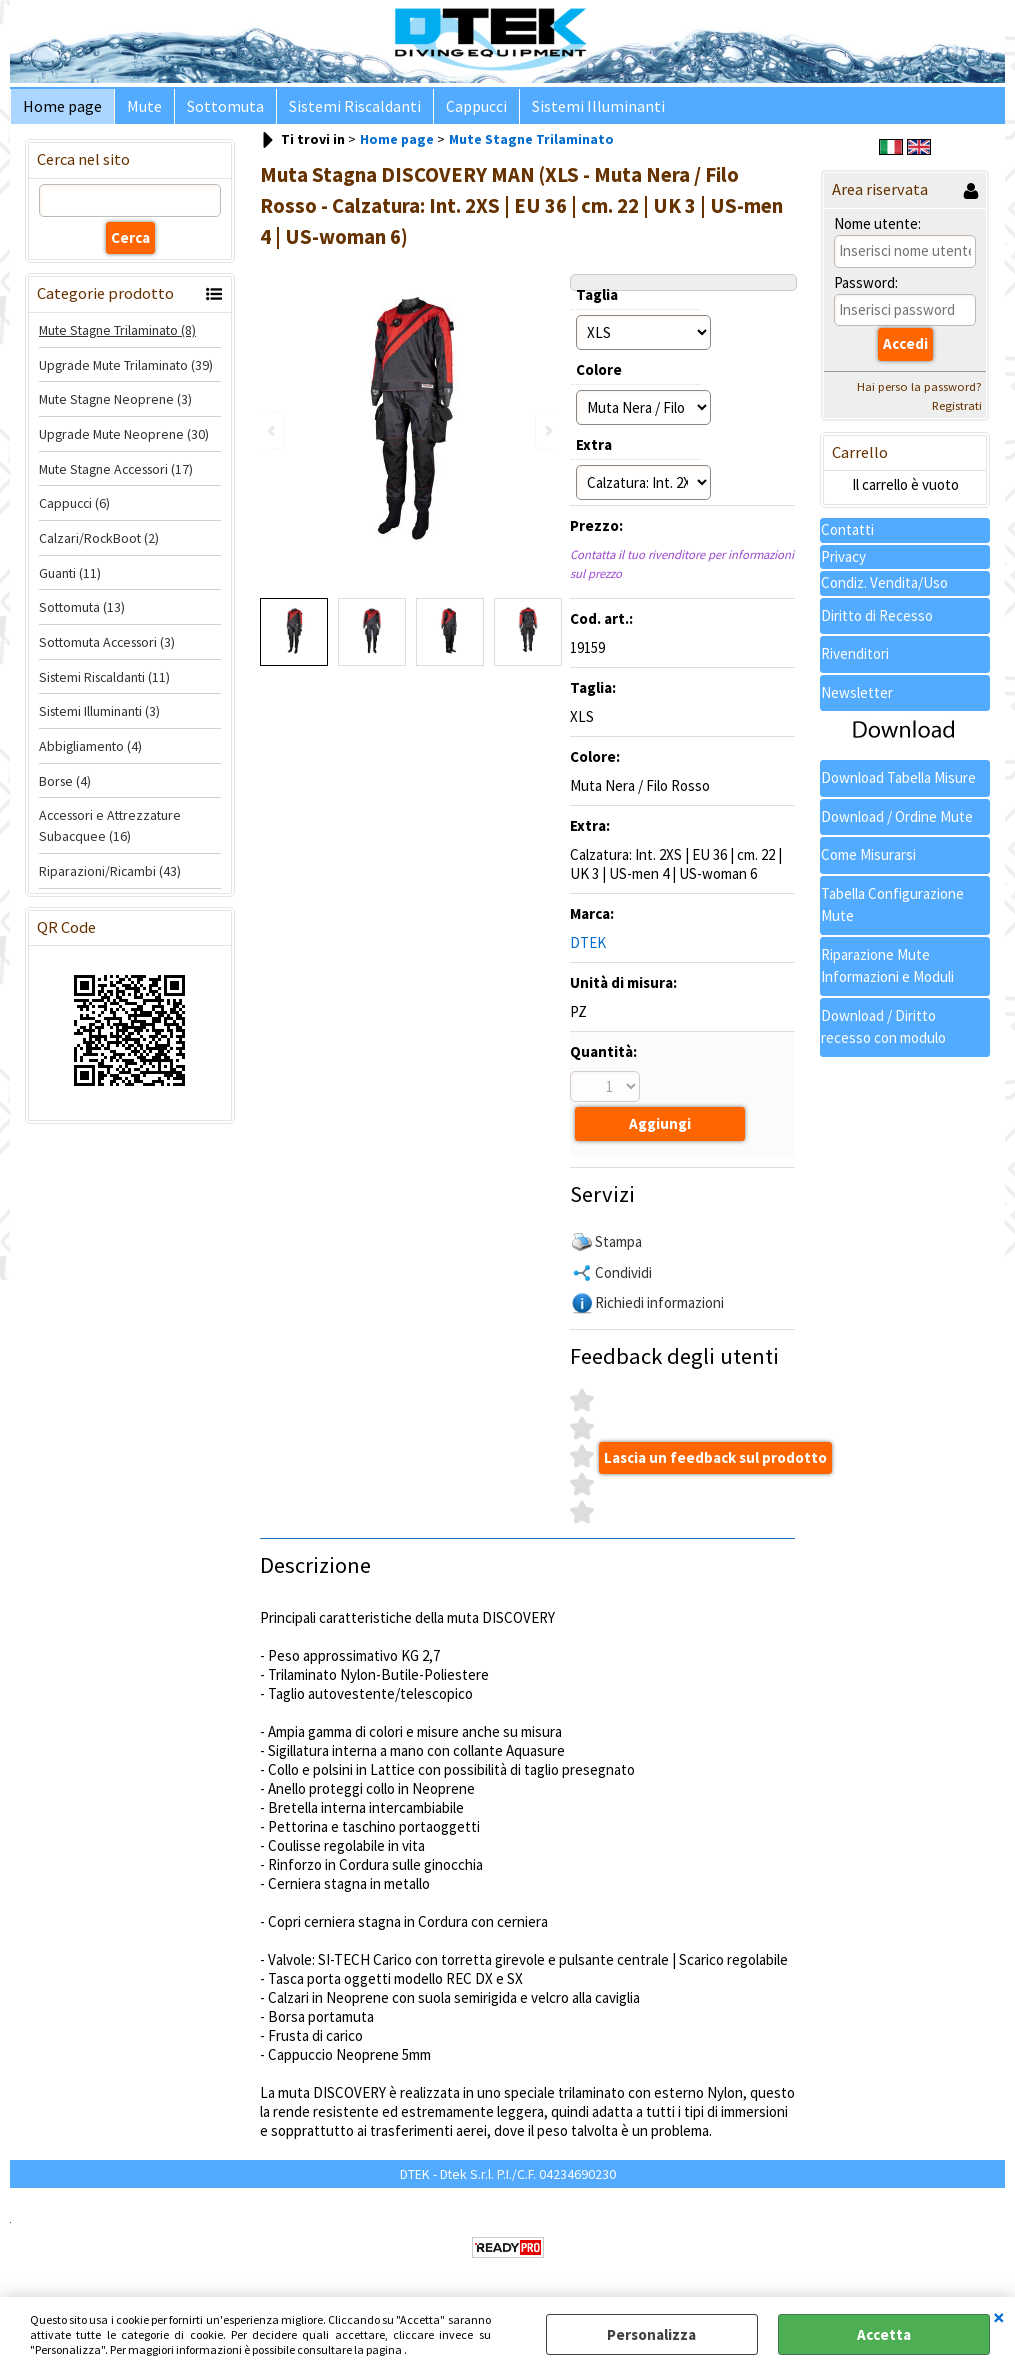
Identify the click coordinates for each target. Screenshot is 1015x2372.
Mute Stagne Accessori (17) (116, 477)
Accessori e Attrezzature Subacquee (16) (110, 834)
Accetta (884, 2334)
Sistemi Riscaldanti (341, 110)
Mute (138, 110)
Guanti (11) (70, 581)
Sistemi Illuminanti (576, 110)
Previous (273, 430)
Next (547, 430)
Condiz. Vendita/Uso (884, 591)
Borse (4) (65, 789)
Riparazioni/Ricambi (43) (110, 879)
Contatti (847, 538)
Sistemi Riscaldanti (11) (104, 685)
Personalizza (651, 2334)
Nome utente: (877, 231)
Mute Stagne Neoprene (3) (115, 407)
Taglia (597, 302)
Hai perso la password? (919, 394)
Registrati (957, 413)
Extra (594, 452)
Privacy (843, 564)
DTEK (588, 950)
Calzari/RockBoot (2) (99, 546)
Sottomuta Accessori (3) (107, 650)
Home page (60, 110)
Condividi (623, 1276)
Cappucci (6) (74, 511)
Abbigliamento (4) (90, 754)
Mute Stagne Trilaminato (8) (117, 338)
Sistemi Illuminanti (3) (99, 720)
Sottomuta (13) (82, 616)
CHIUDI (999, 2317)
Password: (866, 290)
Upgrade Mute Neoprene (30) (124, 442)
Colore (599, 377)
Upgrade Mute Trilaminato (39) (126, 373)
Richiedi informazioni (659, 1307)
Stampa (618, 1246)
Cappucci (458, 110)
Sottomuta (215, 110)
